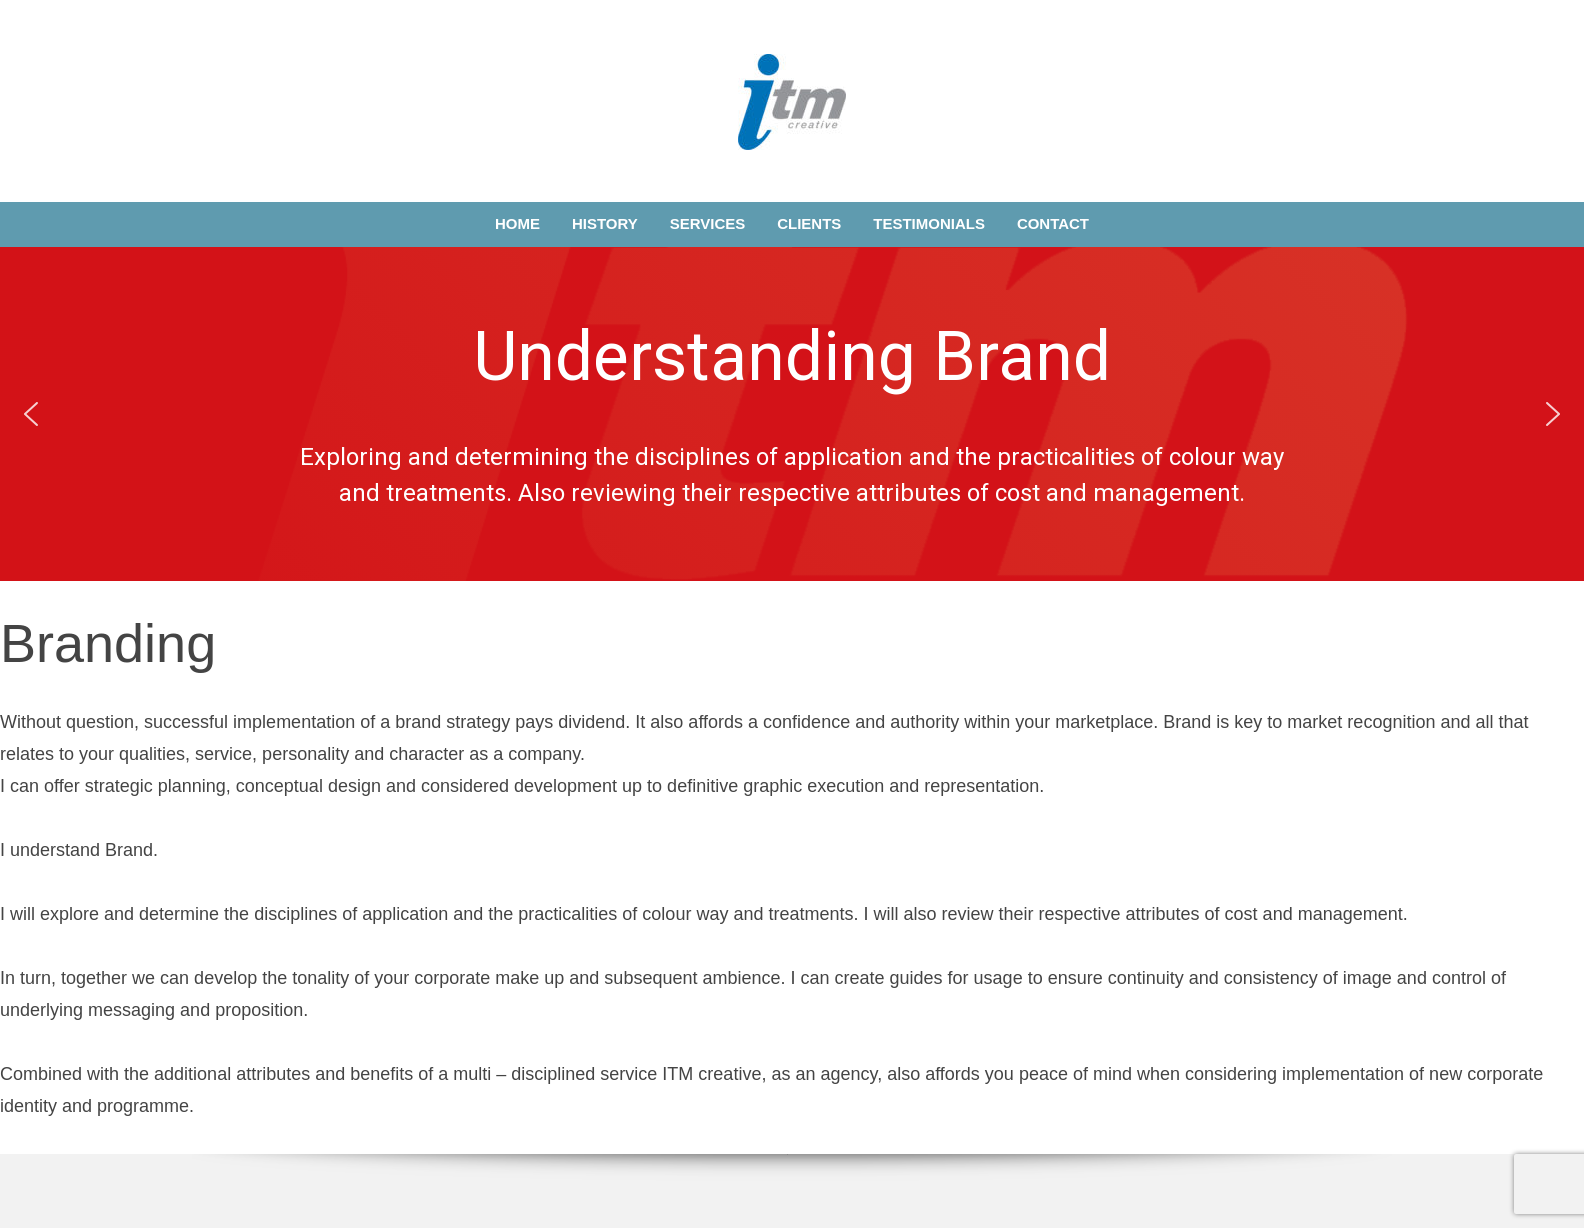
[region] (792, 414)
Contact (1053, 223)
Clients (809, 223)
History (605, 223)
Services (708, 223)
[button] (31, 414)
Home (517, 223)
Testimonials (929, 223)
